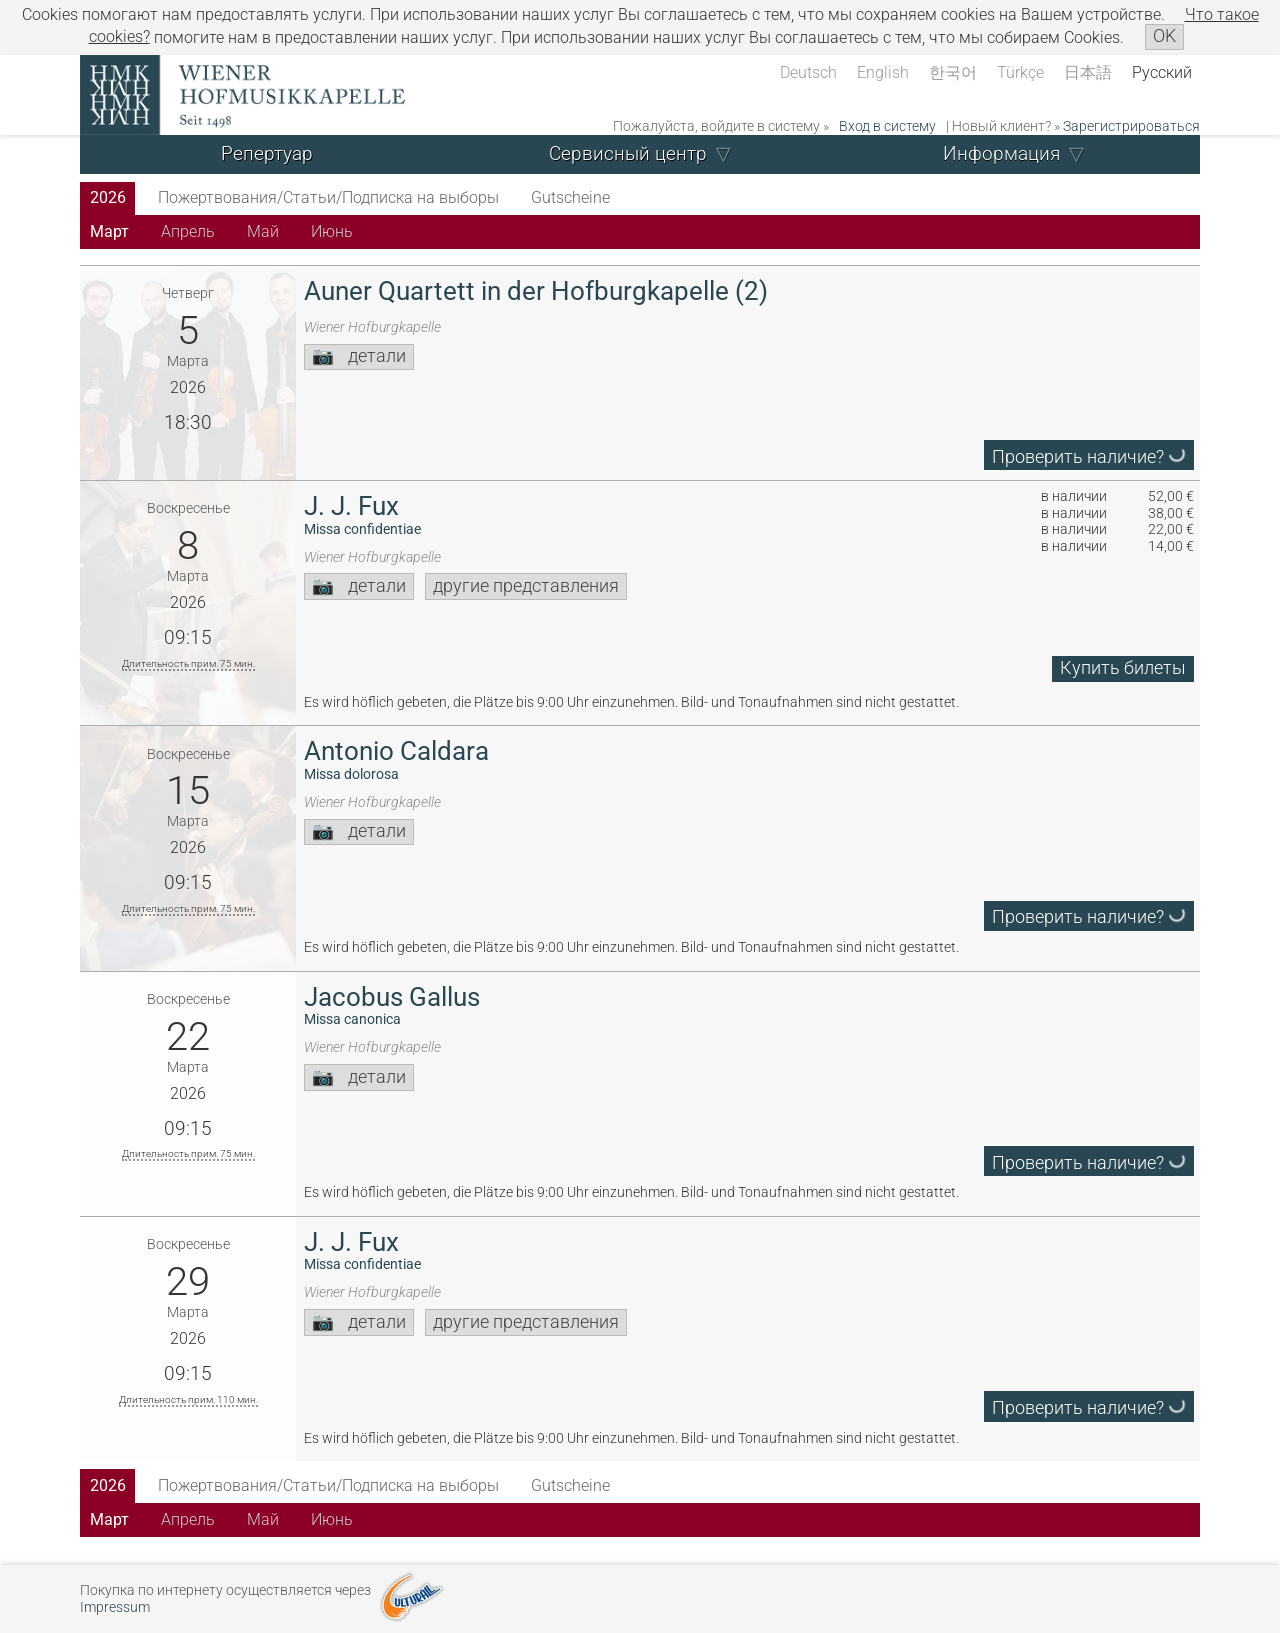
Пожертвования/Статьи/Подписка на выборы (328, 197)
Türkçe (1020, 72)
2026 (108, 197)
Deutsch (808, 72)
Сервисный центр (628, 153)
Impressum (115, 1607)
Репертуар (267, 153)
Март (109, 231)
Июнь (332, 231)
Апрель (188, 231)
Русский (1162, 72)
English (883, 72)
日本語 (1088, 72)
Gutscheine (570, 197)
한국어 (953, 72)
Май (263, 231)
